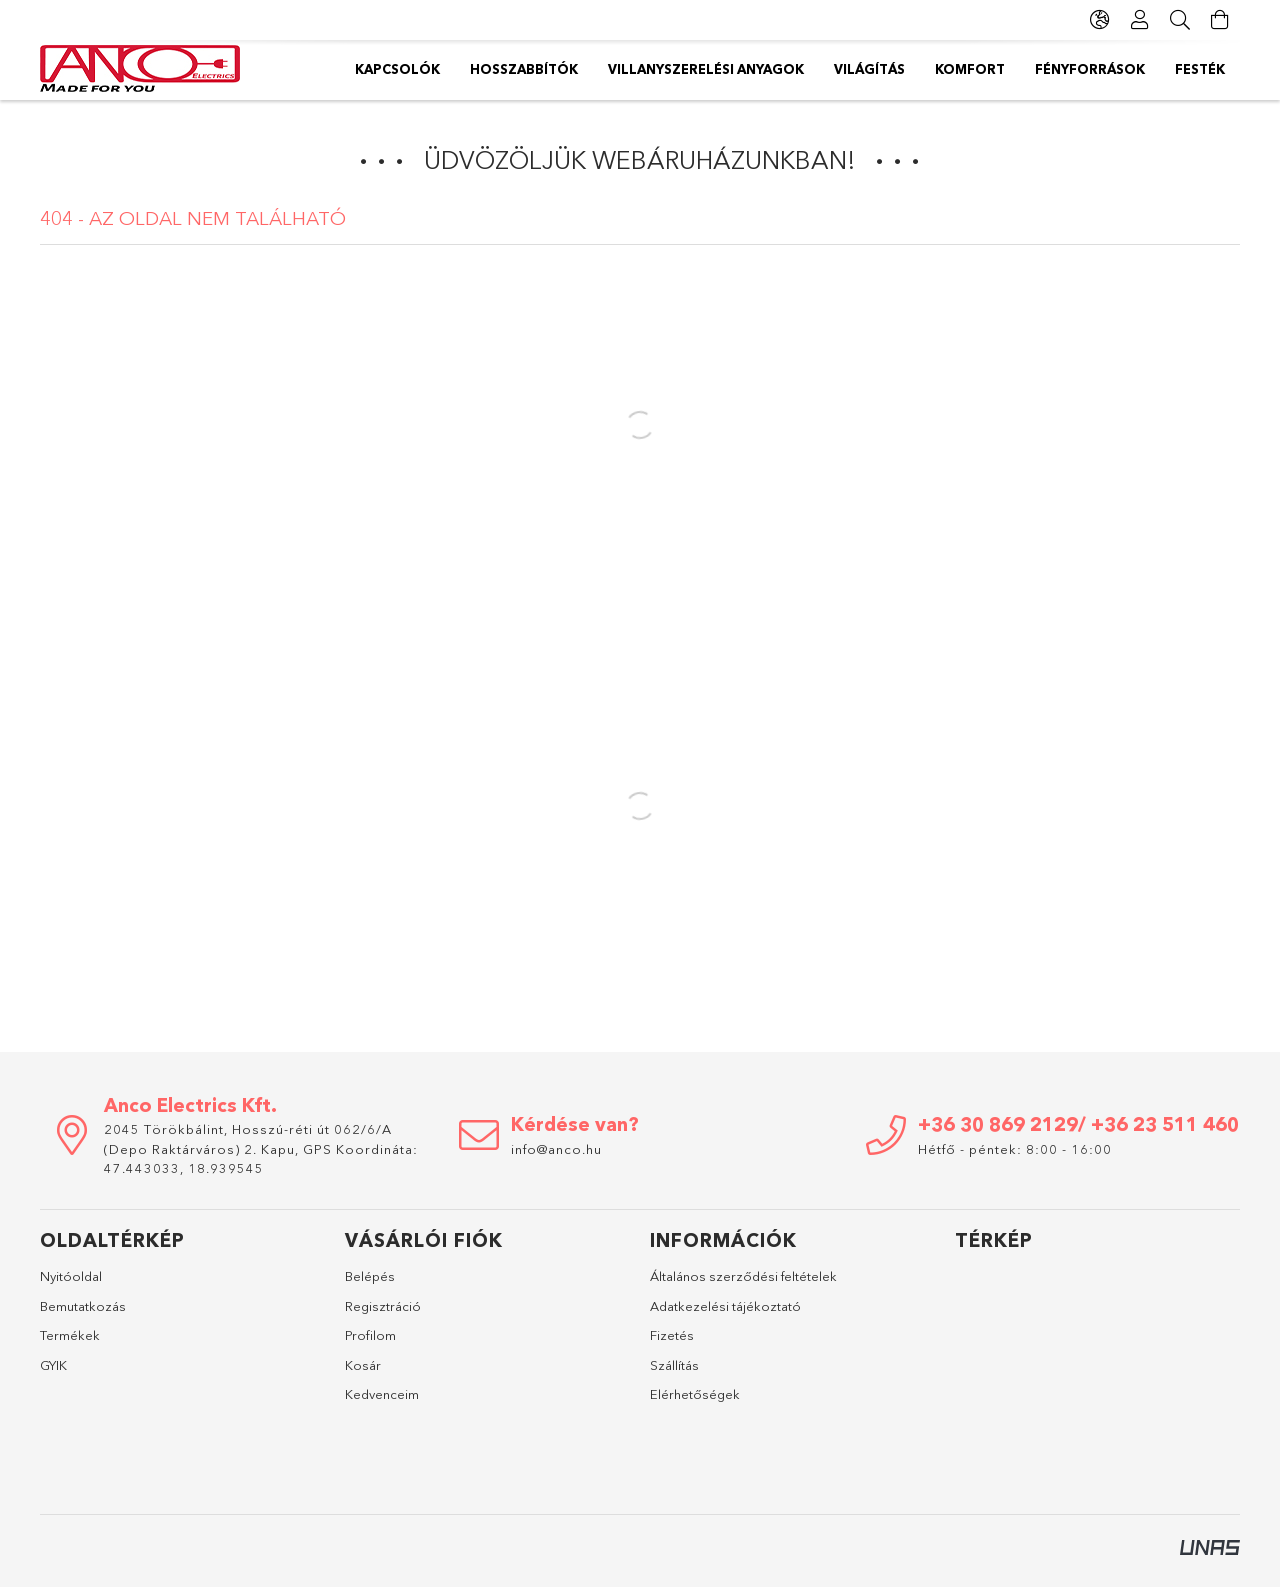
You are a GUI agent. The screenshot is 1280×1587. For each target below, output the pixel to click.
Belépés (370, 1276)
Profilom (370, 1335)
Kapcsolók (397, 69)
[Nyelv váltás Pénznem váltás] (1100, 20)
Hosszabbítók (524, 69)
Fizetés (672, 1335)
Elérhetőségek (695, 1394)
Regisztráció (383, 1306)
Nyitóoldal (71, 1276)
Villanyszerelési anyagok (706, 69)
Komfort (970, 69)
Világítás (869, 69)
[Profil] (1140, 20)
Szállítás (674, 1365)
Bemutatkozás (83, 1306)
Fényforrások (1090, 69)
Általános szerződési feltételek (743, 1276)
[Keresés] (1180, 20)
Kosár (363, 1365)
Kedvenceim (382, 1394)
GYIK (53, 1365)
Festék (1200, 69)
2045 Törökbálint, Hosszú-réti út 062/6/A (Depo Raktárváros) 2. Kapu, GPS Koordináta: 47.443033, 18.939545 (261, 1148)
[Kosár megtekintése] (1220, 20)
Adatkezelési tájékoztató (725, 1306)
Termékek (70, 1335)
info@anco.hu (556, 1149)
